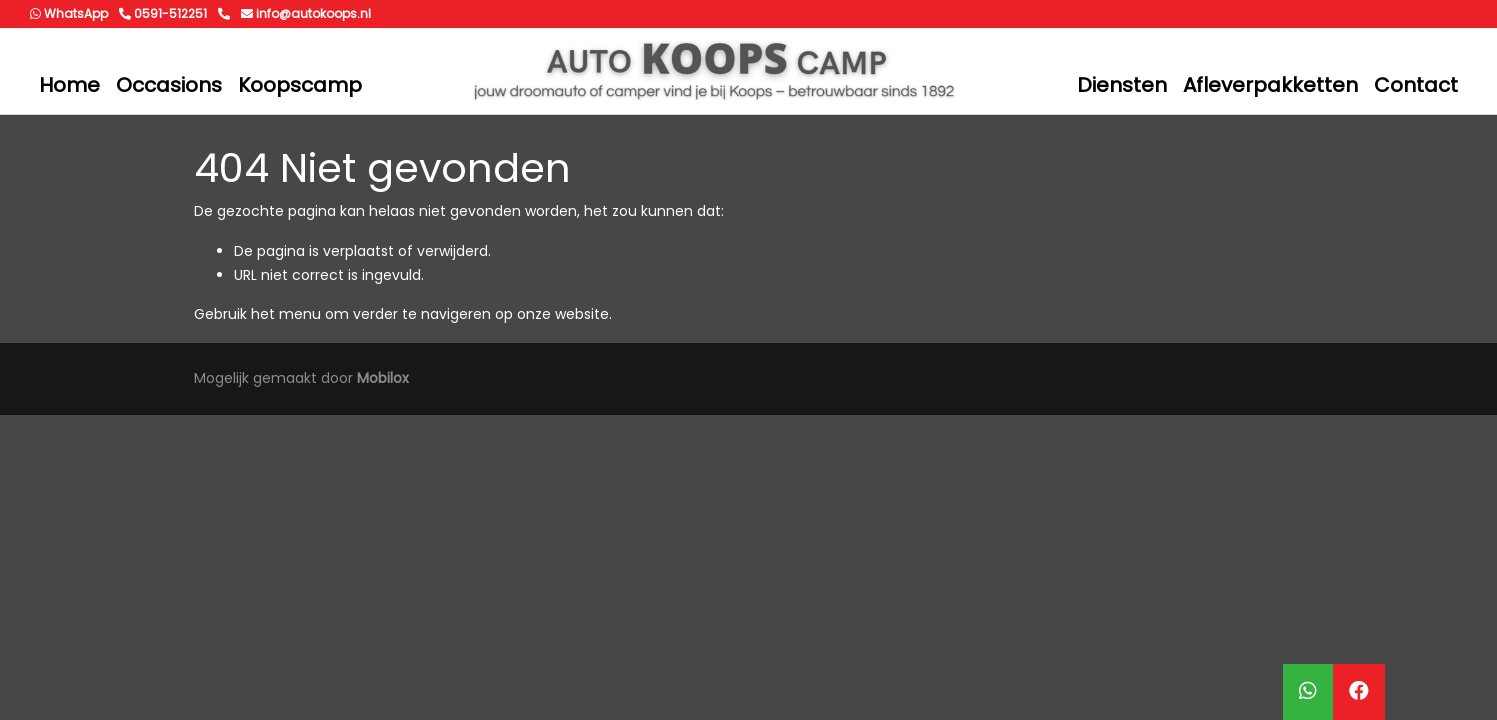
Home (69, 85)
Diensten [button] (1122, 85)
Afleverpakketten (1270, 85)
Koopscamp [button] (300, 85)
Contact (1416, 85)
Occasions (169, 85)
